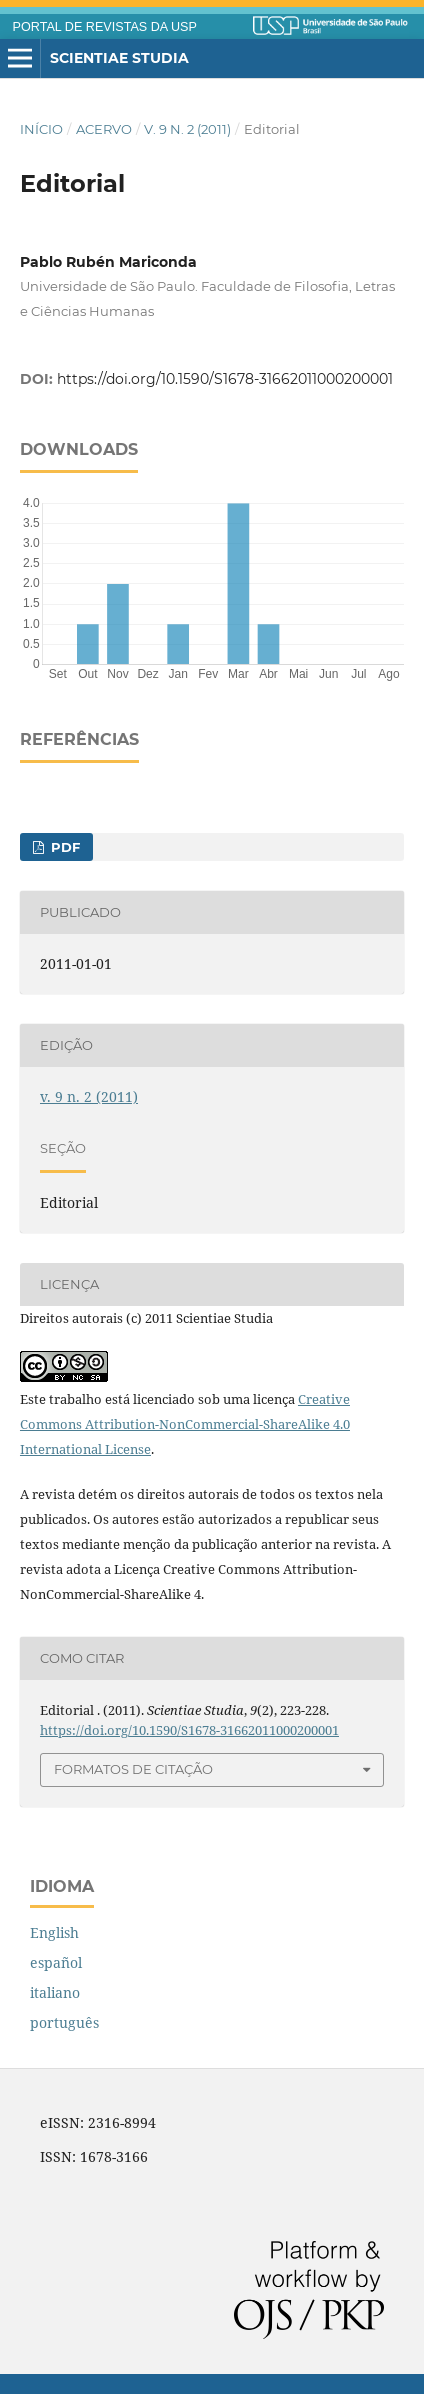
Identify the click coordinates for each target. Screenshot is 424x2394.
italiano (55, 1992)
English (54, 1932)
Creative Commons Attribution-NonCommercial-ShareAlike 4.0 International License (185, 1424)
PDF (63, 847)
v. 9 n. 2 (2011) (187, 129)
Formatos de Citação (133, 1769)
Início (41, 129)
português (64, 2022)
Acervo (104, 129)
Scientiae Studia (119, 58)
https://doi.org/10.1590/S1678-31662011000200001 (225, 379)
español (56, 1962)
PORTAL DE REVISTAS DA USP (105, 27)
